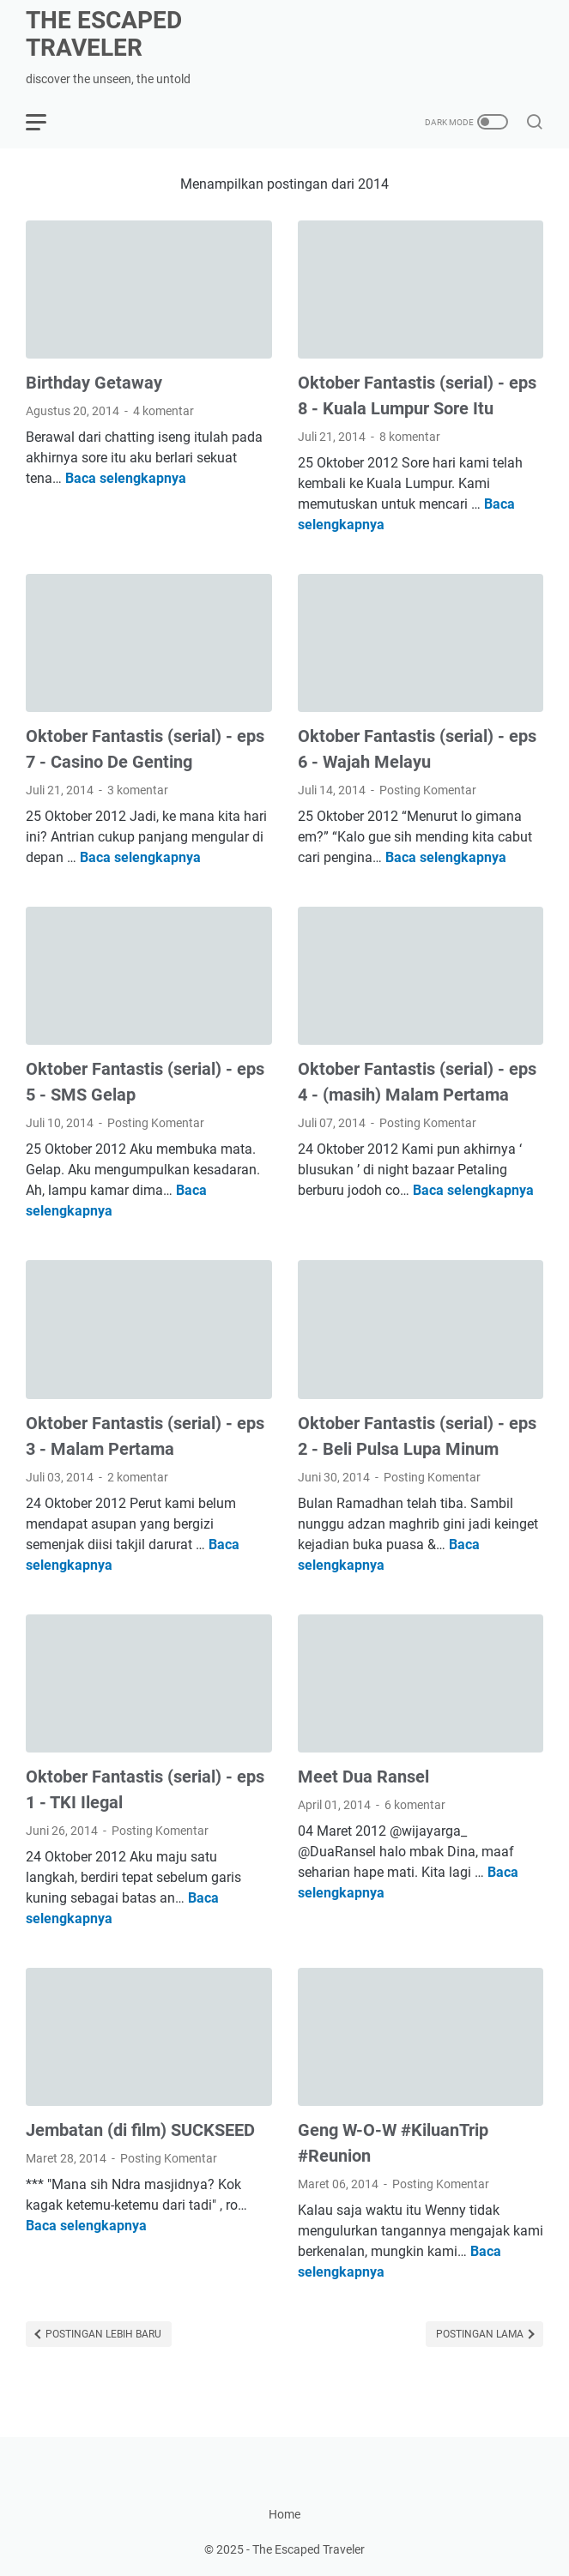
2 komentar (137, 1477)
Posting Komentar (427, 790)
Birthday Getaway (94, 382)
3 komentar (137, 790)
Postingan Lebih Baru (102, 2334)
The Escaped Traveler (104, 34)
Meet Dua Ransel (363, 1776)
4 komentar (163, 411)
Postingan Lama (481, 2334)
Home (284, 2514)
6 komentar (414, 1805)
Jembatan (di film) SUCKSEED (140, 2130)
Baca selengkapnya (125, 478)
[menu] (46, 121)
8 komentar (409, 436)
